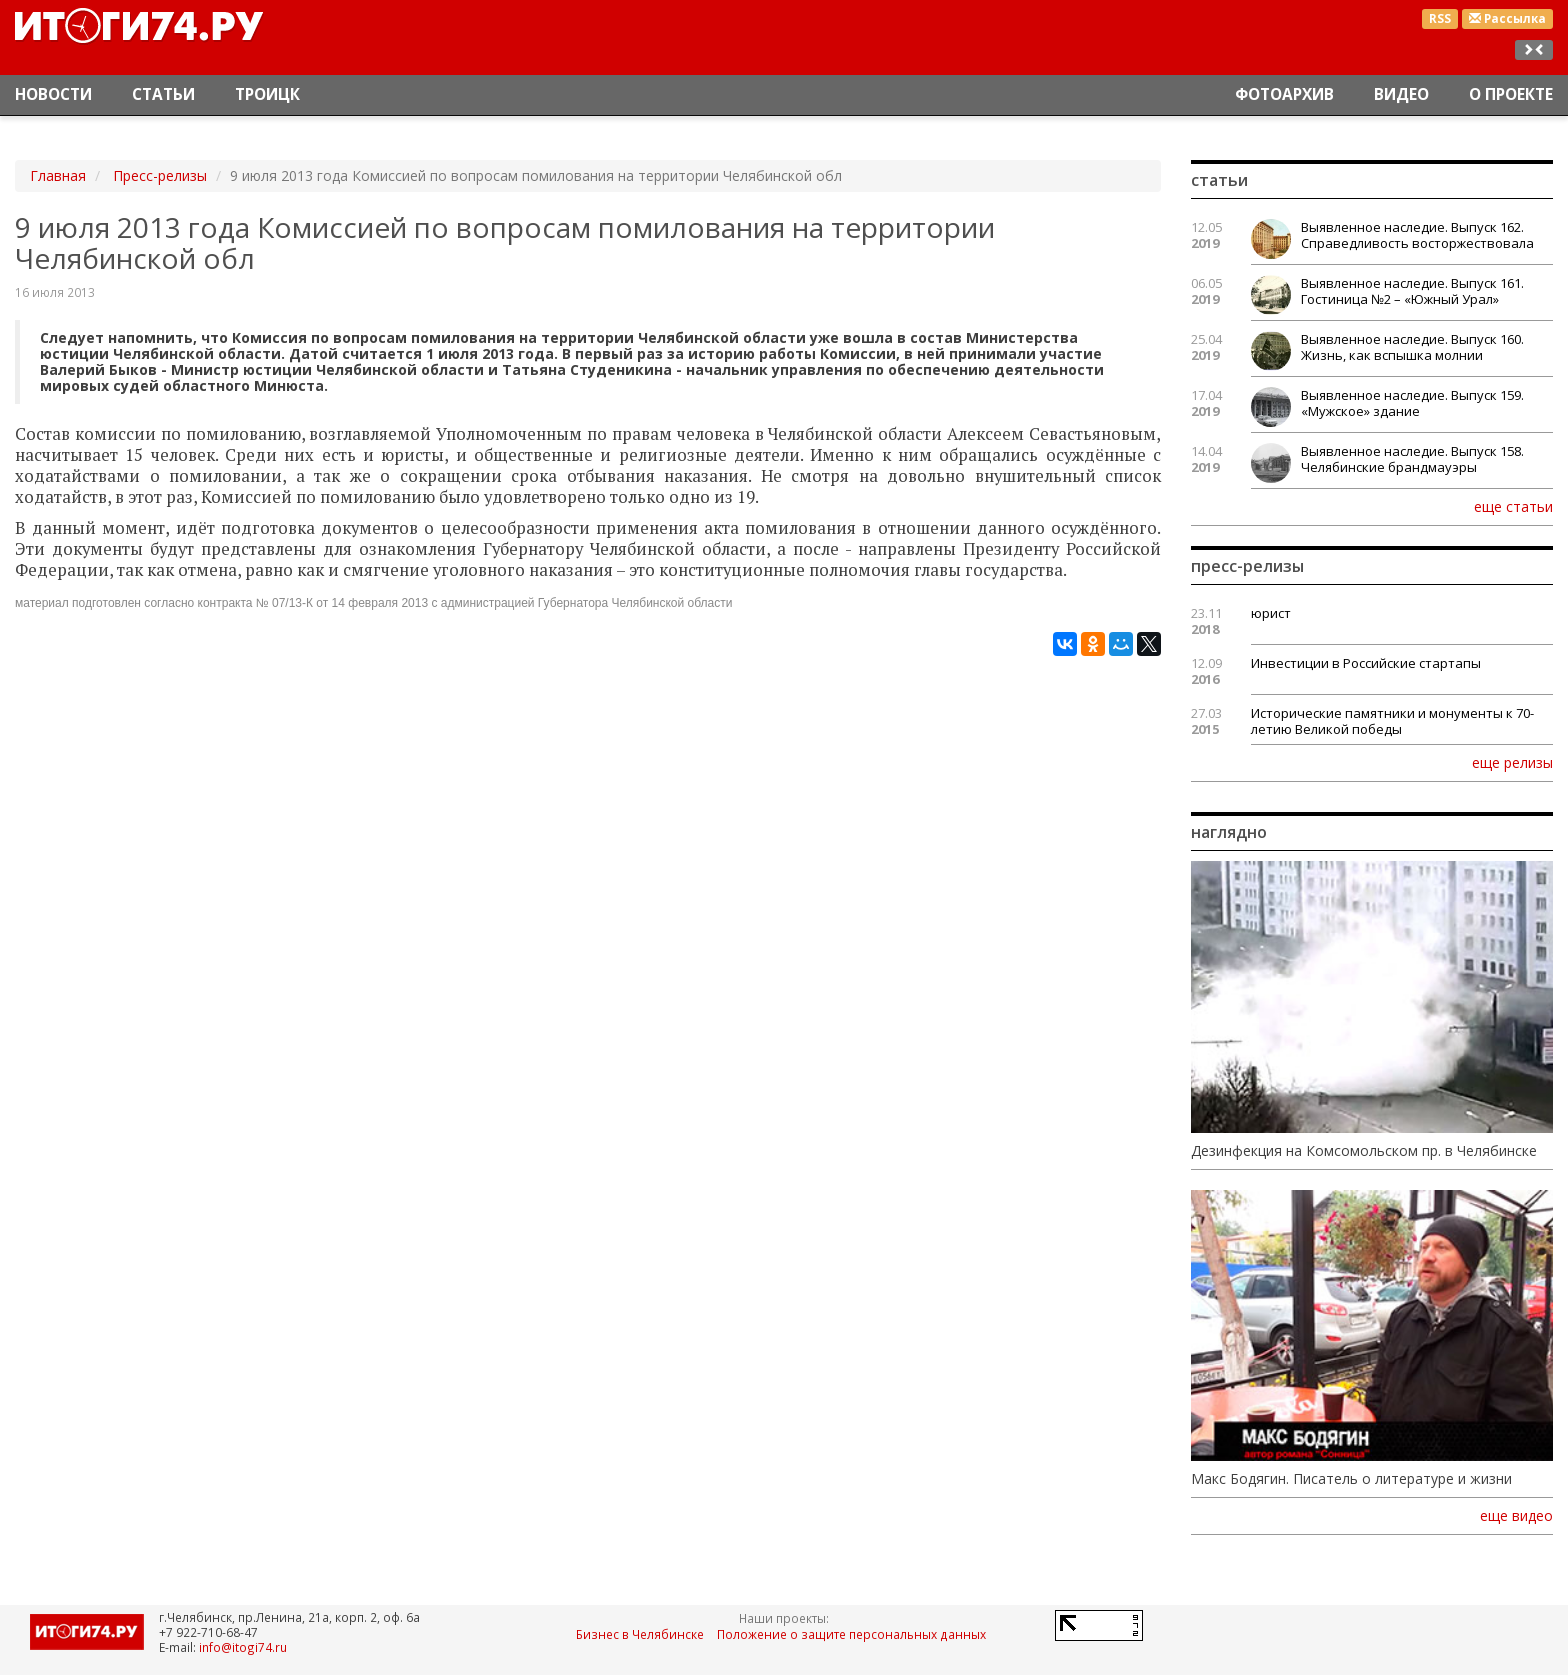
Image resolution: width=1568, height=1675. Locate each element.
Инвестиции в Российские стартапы (1366, 663)
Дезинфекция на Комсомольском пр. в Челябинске (1364, 1151)
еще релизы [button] (1512, 762)
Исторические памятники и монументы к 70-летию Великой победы (1392, 721)
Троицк (267, 94)
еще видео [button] (1516, 1516)
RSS (1440, 18)
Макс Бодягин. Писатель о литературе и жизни (1351, 1479)
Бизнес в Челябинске (640, 1634)
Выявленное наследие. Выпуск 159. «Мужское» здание (1412, 403)
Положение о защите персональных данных (851, 1634)
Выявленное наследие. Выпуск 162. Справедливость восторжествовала (1417, 235)
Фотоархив (1284, 94)
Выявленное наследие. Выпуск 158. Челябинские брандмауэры (1412, 459)
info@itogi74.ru (243, 1647)
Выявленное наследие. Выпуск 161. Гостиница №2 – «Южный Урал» (1412, 291)
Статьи (163, 94)
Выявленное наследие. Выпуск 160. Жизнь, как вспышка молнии (1412, 347)
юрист (1271, 613)
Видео (1401, 94)
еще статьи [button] (1513, 506)
